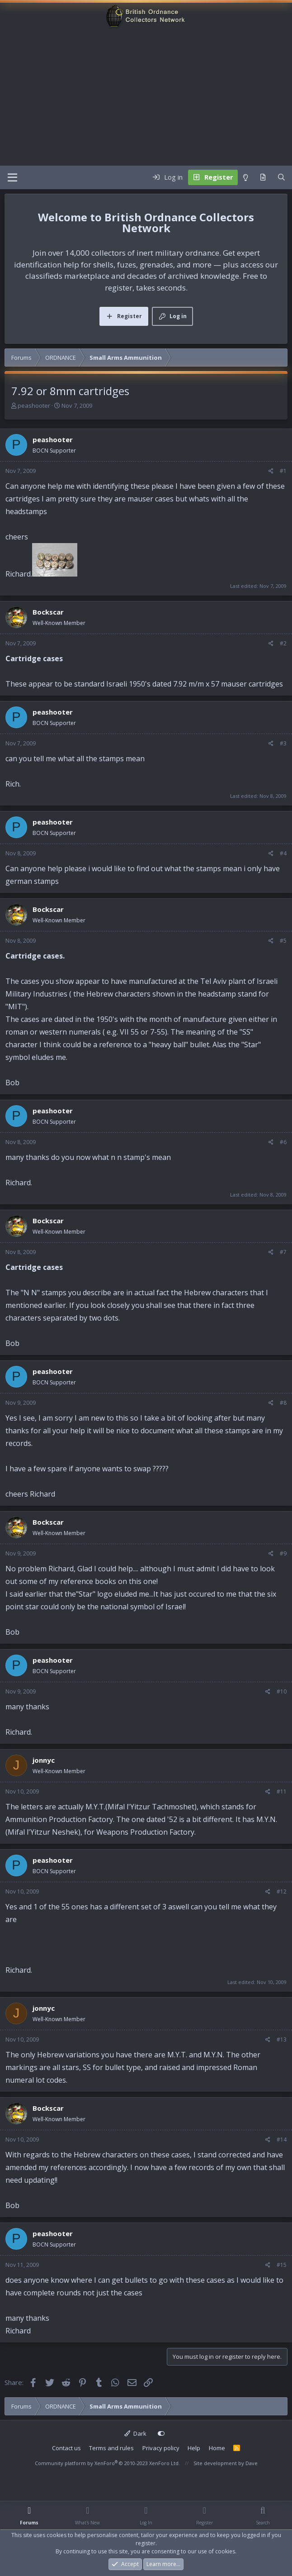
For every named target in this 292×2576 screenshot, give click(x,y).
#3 (283, 743)
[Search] (281, 177)
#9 (283, 1553)
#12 (282, 1891)
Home (217, 2448)
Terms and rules (111, 2448)
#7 (283, 1252)
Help (194, 2448)
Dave (251, 2463)
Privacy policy (160, 2448)
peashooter (34, 405)
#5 (283, 941)
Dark (135, 2433)
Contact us (66, 2448)
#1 (283, 471)
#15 (282, 2265)
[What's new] (263, 177)
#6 (283, 1142)
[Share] (271, 471)
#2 (283, 643)
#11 (282, 1791)
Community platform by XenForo (107, 2463)
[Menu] (12, 177)
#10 (282, 1691)
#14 (282, 2139)
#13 (282, 2039)
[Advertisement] (146, 97)
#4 (283, 853)
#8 (283, 1403)
